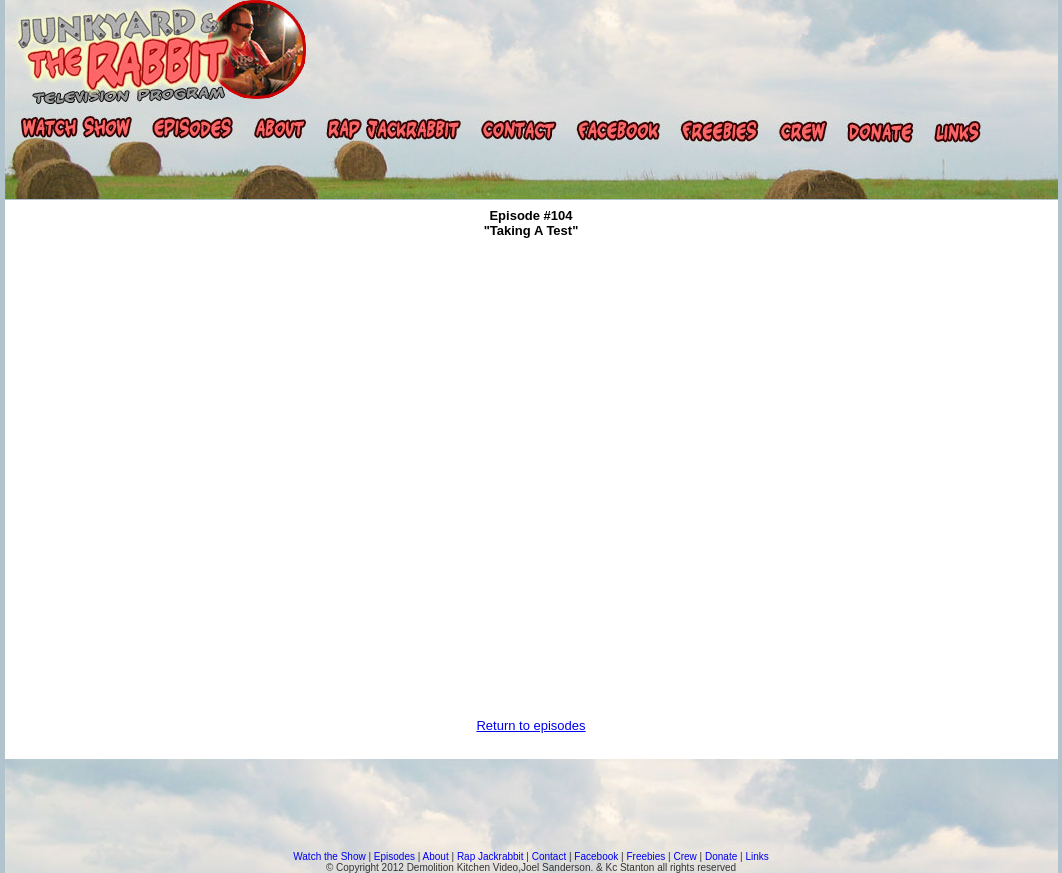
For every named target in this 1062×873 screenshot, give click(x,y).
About (436, 856)
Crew (685, 856)
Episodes (394, 856)
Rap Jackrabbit (490, 856)
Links (756, 856)
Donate (721, 856)
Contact (549, 856)
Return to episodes (530, 725)
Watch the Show (329, 856)
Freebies (645, 856)
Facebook (596, 856)
